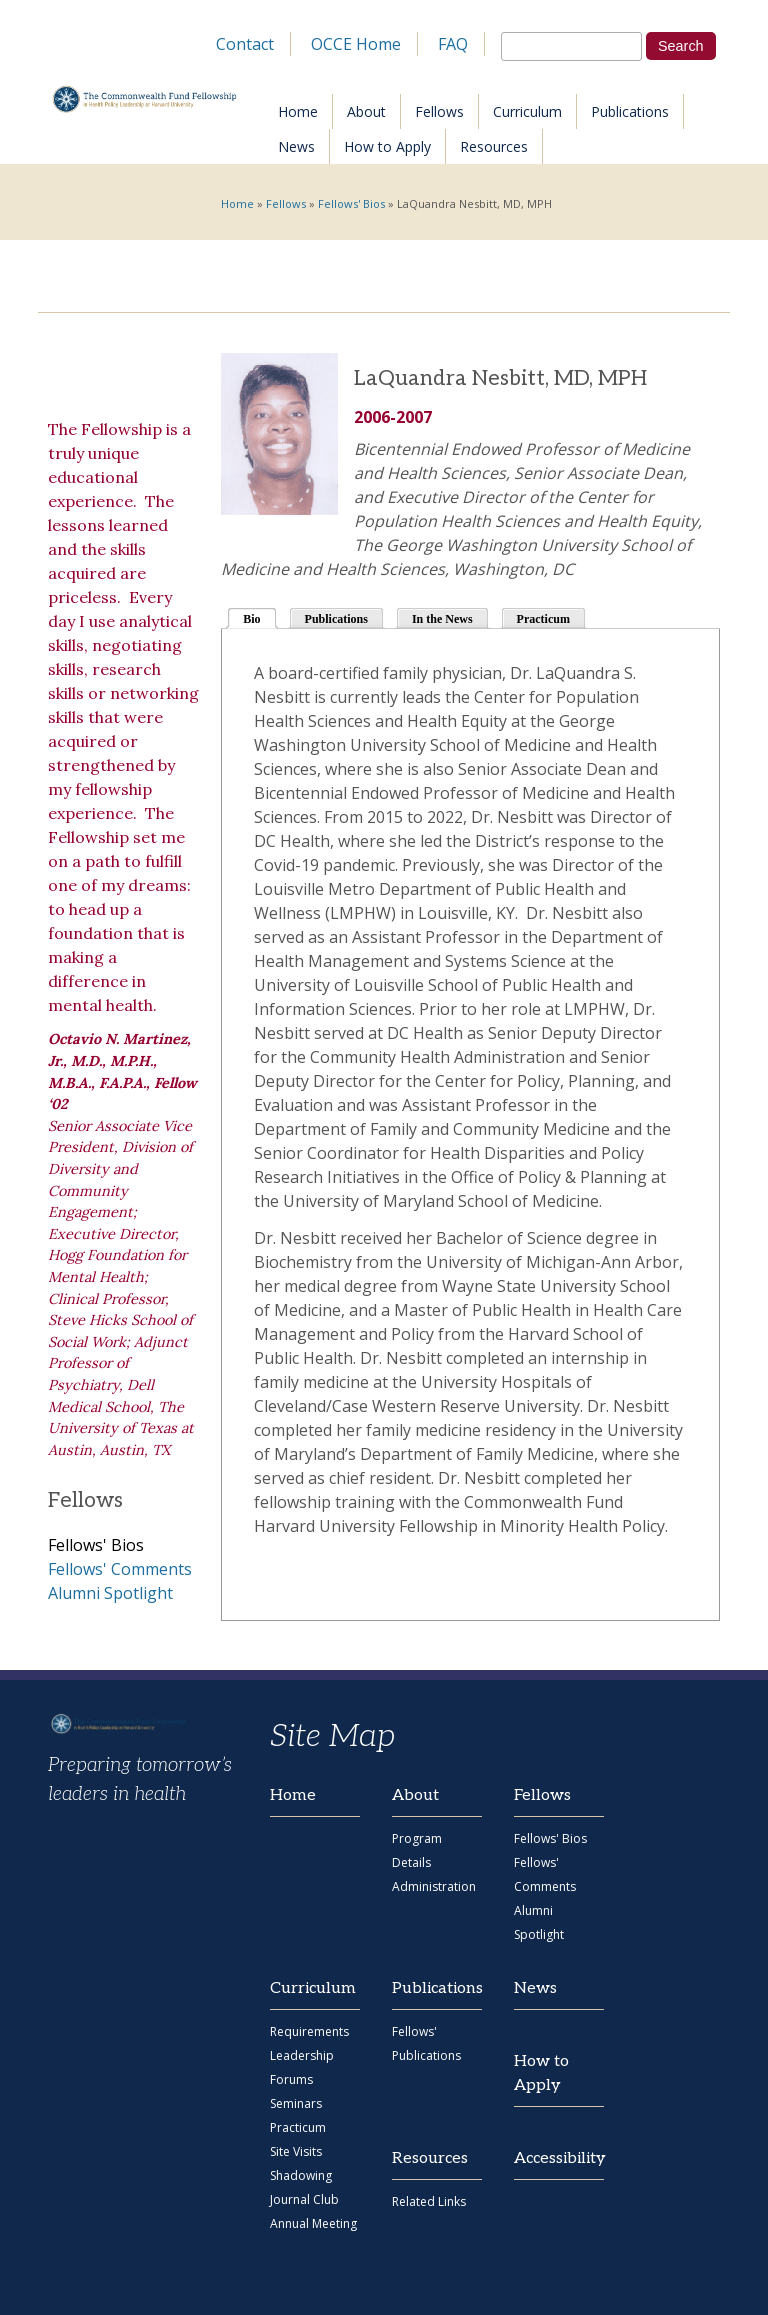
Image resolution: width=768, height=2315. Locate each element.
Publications (630, 111)
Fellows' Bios (351, 203)
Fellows (439, 111)
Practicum (543, 619)
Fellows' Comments (120, 1569)
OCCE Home (356, 44)
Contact (245, 44)
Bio (260, 617)
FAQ (453, 44)
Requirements (309, 2031)
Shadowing (301, 2175)
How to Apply (387, 146)
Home (298, 111)
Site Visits (296, 2151)
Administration (434, 1886)
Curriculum (527, 111)
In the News (442, 619)
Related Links (429, 2201)
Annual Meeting (313, 2223)
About (366, 111)
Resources (494, 146)
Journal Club (304, 2199)
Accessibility (559, 2158)
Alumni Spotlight (110, 1593)
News (296, 146)
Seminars (296, 2103)
